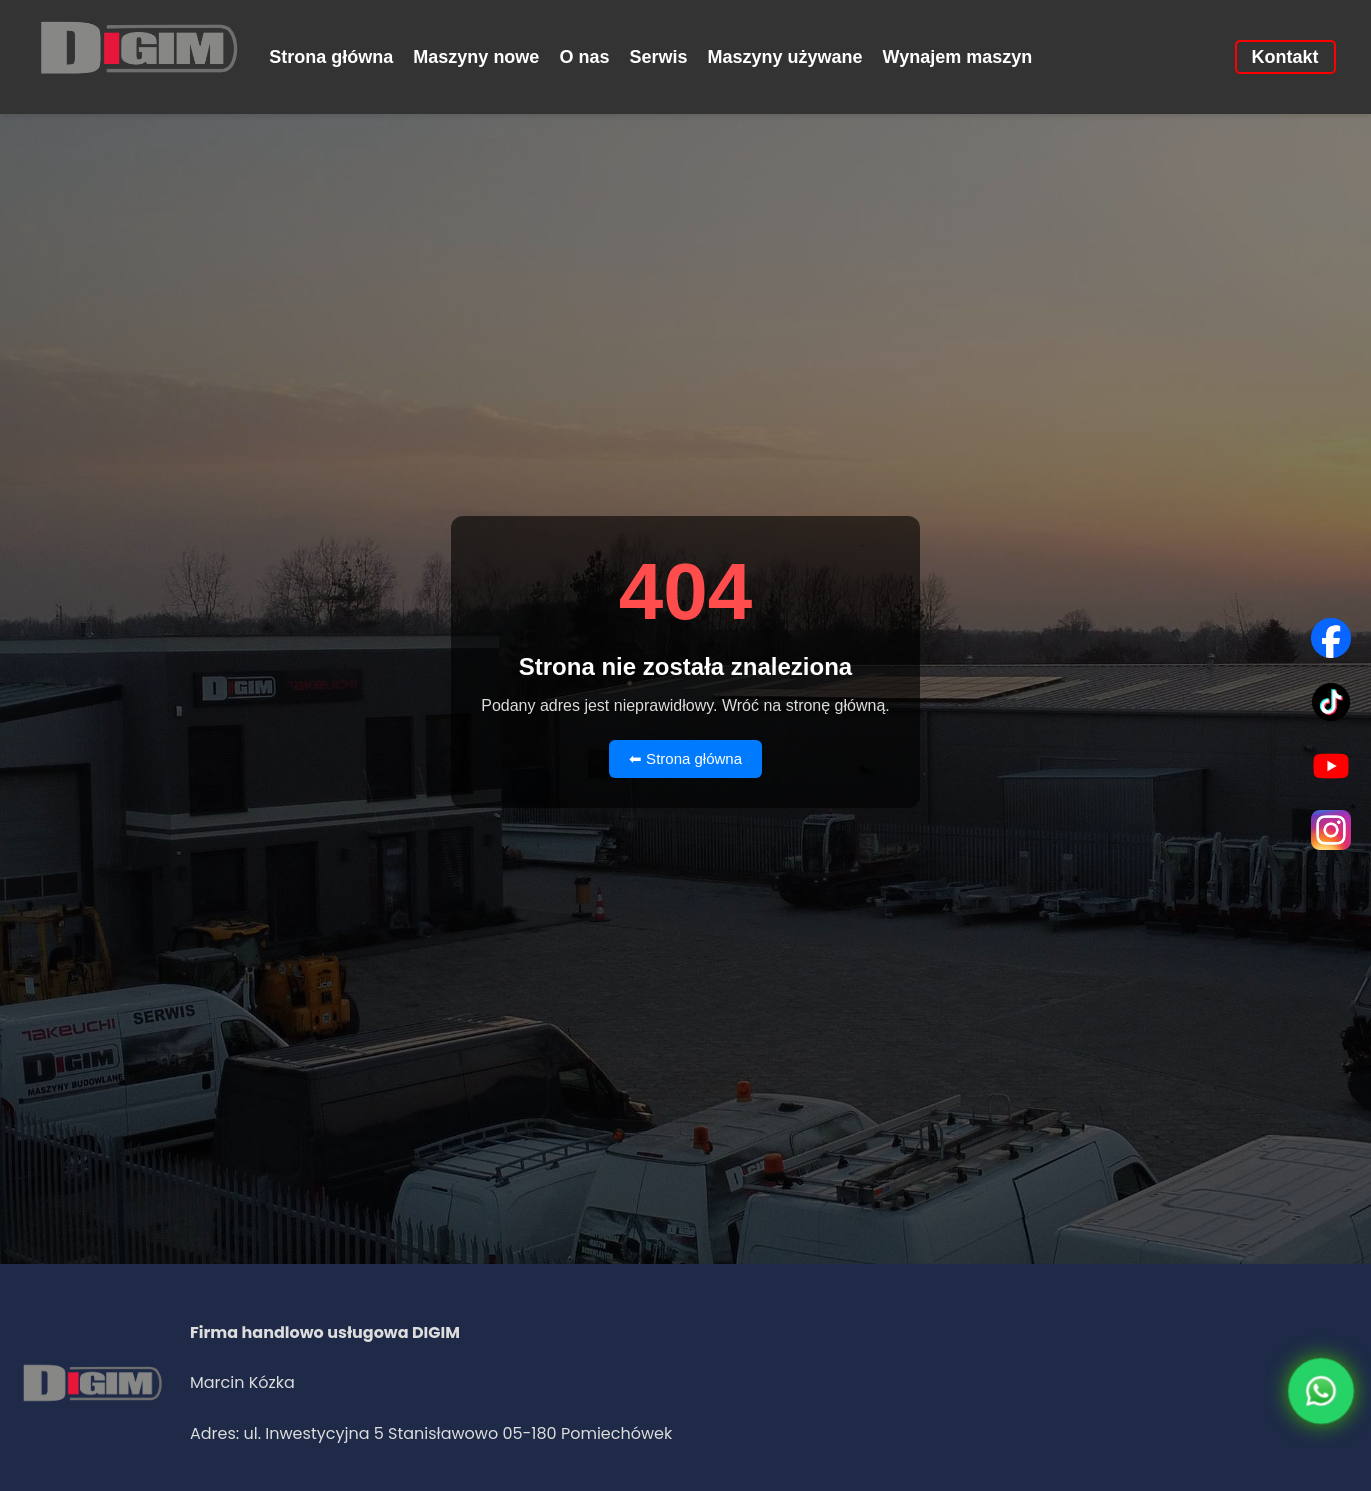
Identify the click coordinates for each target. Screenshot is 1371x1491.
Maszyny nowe (476, 57)
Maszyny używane (784, 57)
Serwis (658, 57)
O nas (584, 57)
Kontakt (1285, 57)
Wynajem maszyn (958, 57)
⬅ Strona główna (685, 758)
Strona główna (331, 57)
